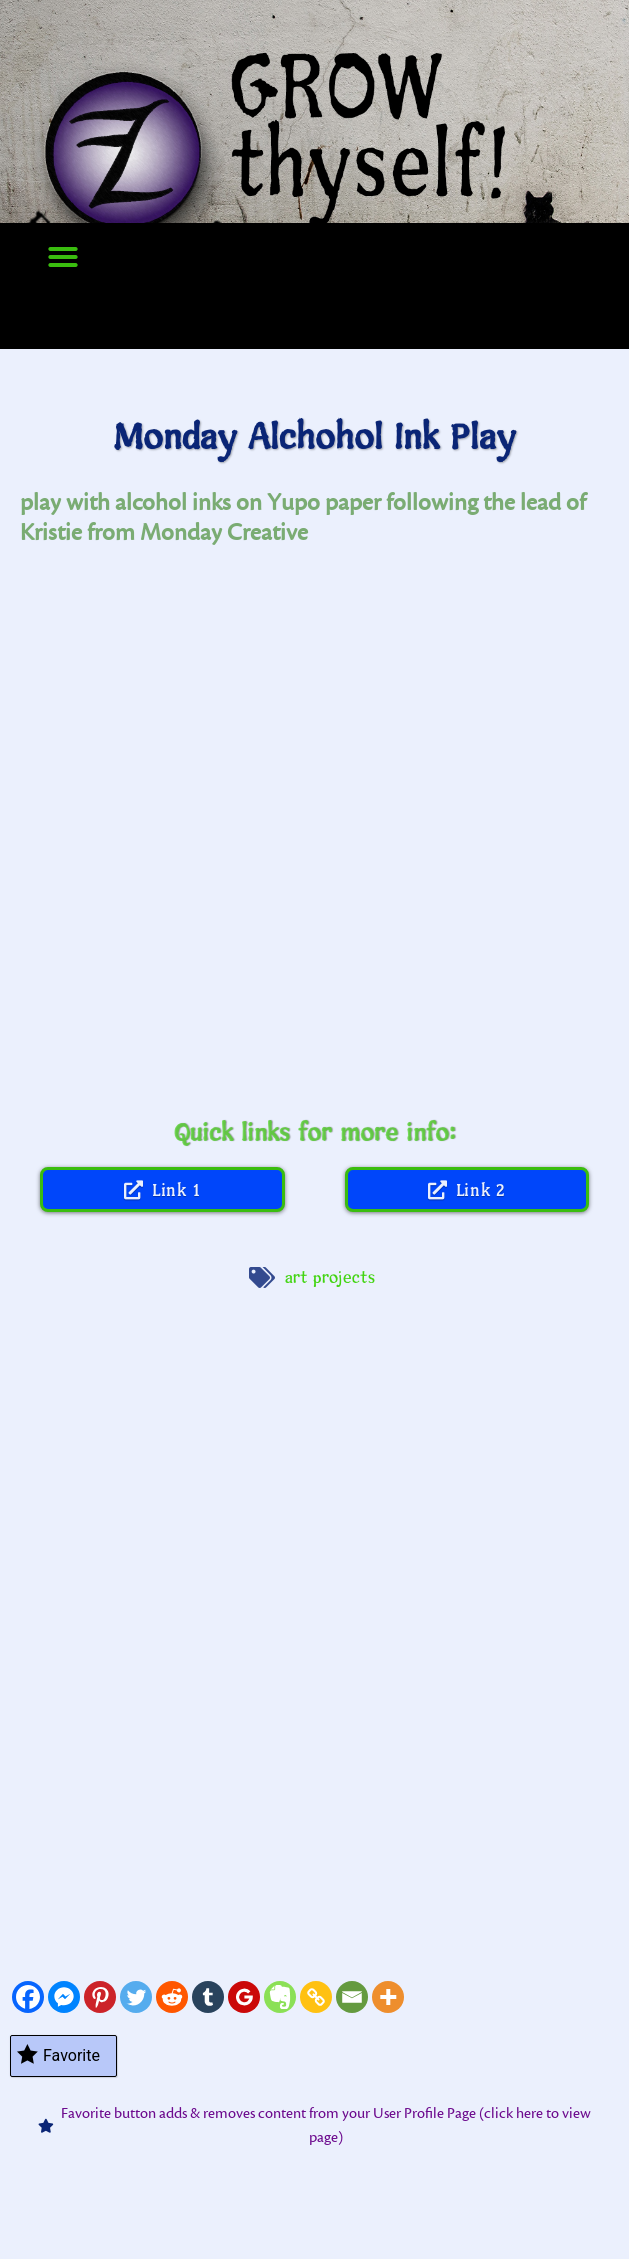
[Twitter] (136, 1997)
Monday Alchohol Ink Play (314, 438)
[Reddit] (172, 1997)
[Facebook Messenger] (64, 1997)
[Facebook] (28, 1997)
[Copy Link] (316, 1997)
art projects (330, 1278)
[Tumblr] (208, 1997)
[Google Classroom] (244, 1997)
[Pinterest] (100, 1997)
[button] (63, 257)
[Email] (352, 1997)
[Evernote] (280, 1997)
